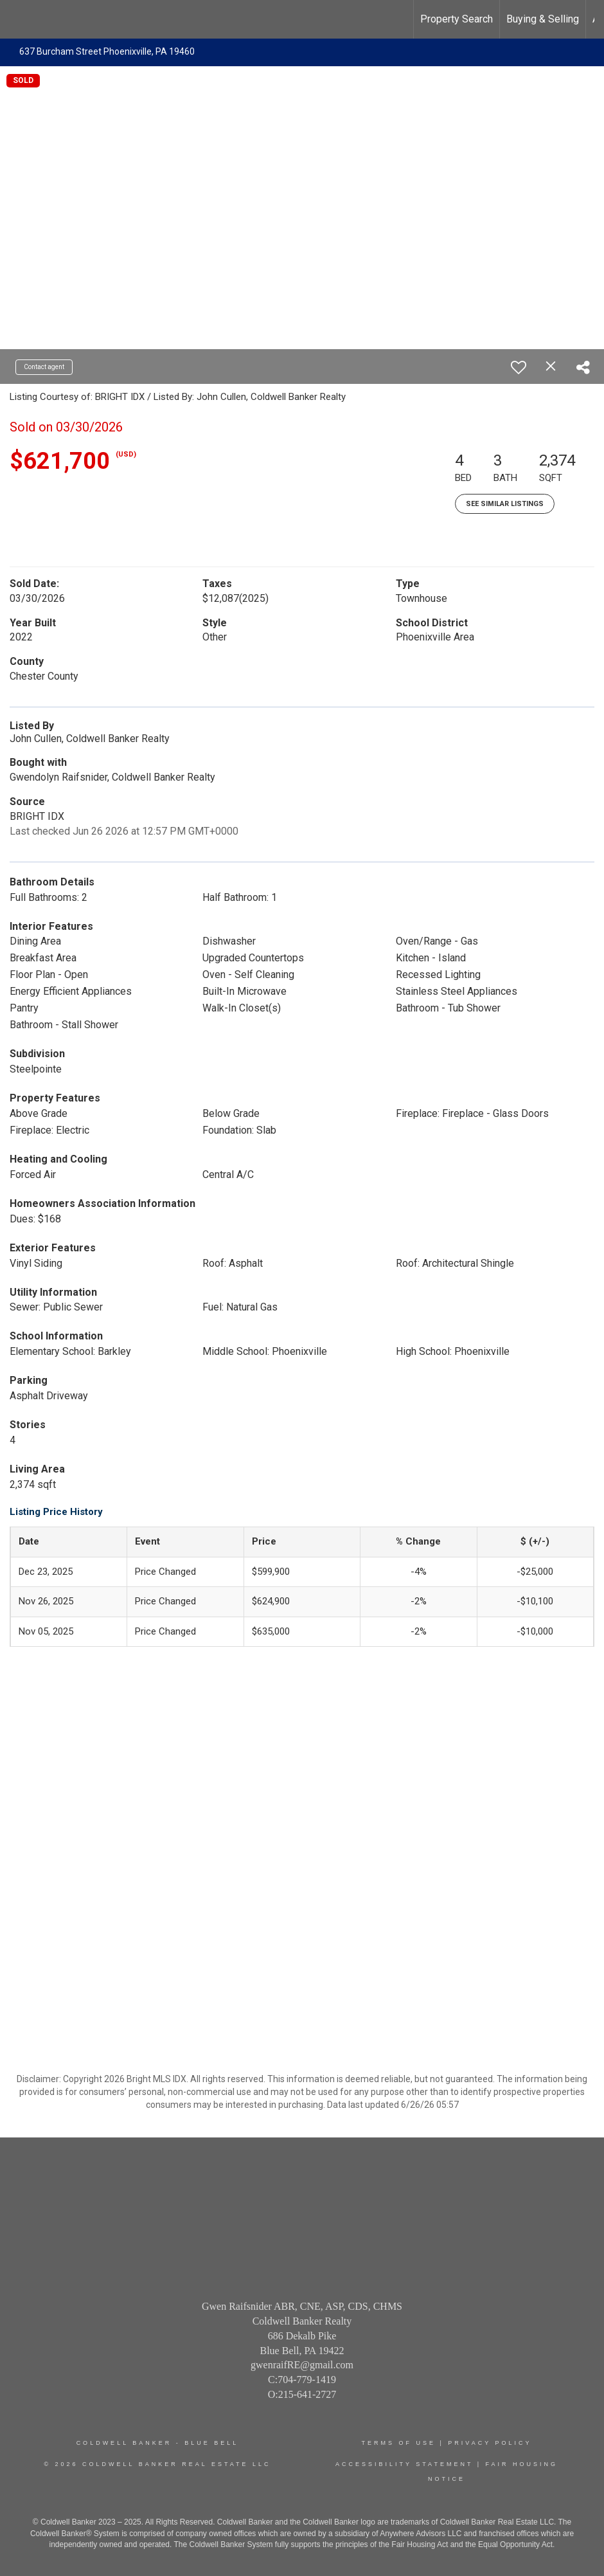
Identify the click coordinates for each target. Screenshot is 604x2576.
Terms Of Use (398, 2443)
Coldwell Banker (124, 2443)
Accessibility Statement (404, 2464)
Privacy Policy (489, 2443)
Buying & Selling (542, 19)
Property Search (456, 19)
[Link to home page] (16, 19)
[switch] (518, 367)
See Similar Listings (505, 504)
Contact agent (44, 366)
